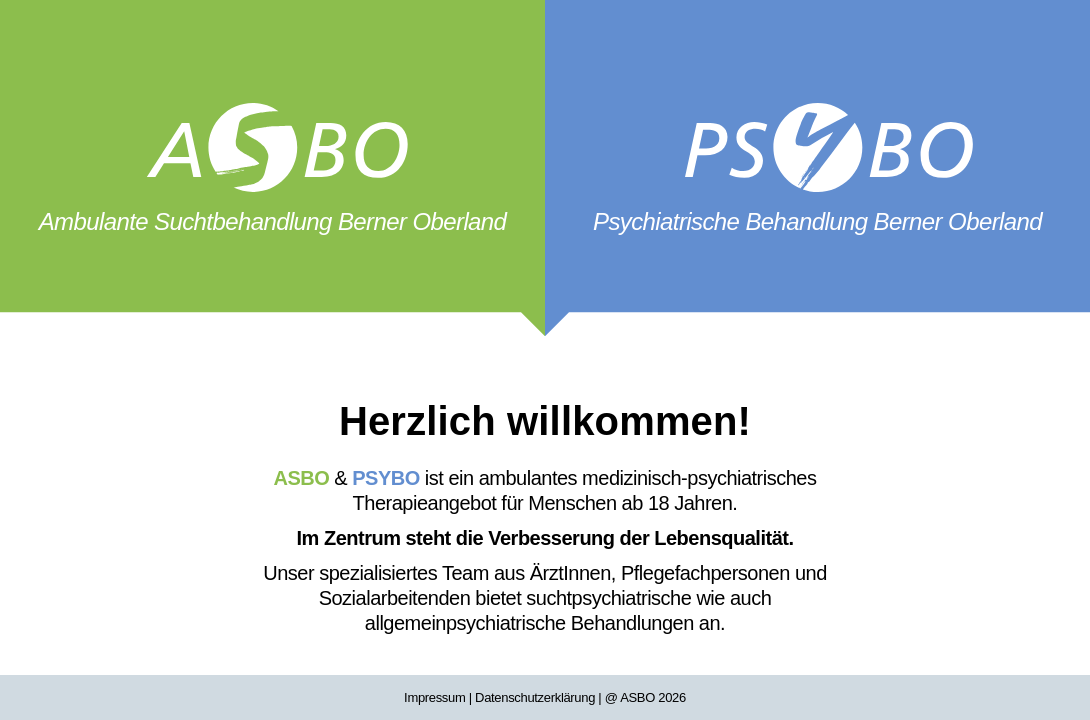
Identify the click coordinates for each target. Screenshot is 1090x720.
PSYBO (386, 478)
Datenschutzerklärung (535, 697)
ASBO (302, 478)
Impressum (434, 697)
